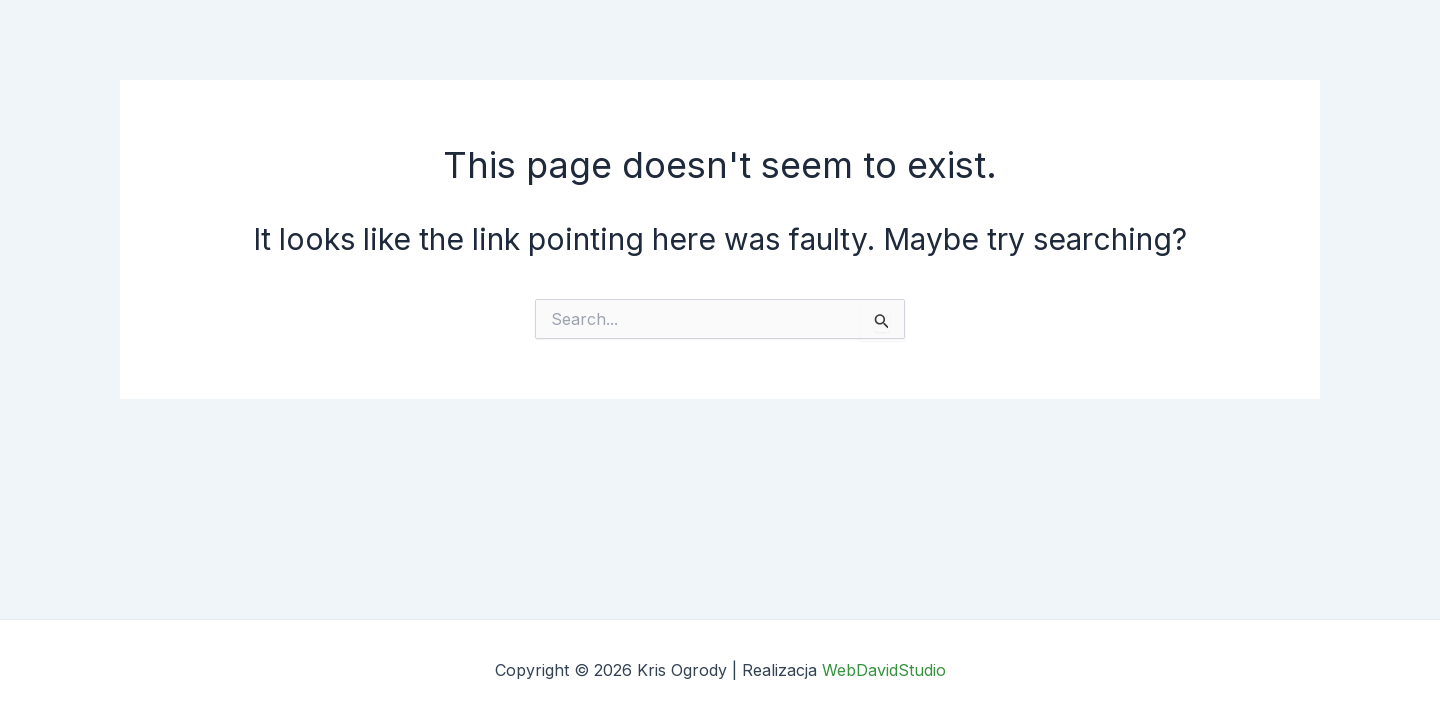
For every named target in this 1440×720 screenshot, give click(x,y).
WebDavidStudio (884, 670)
